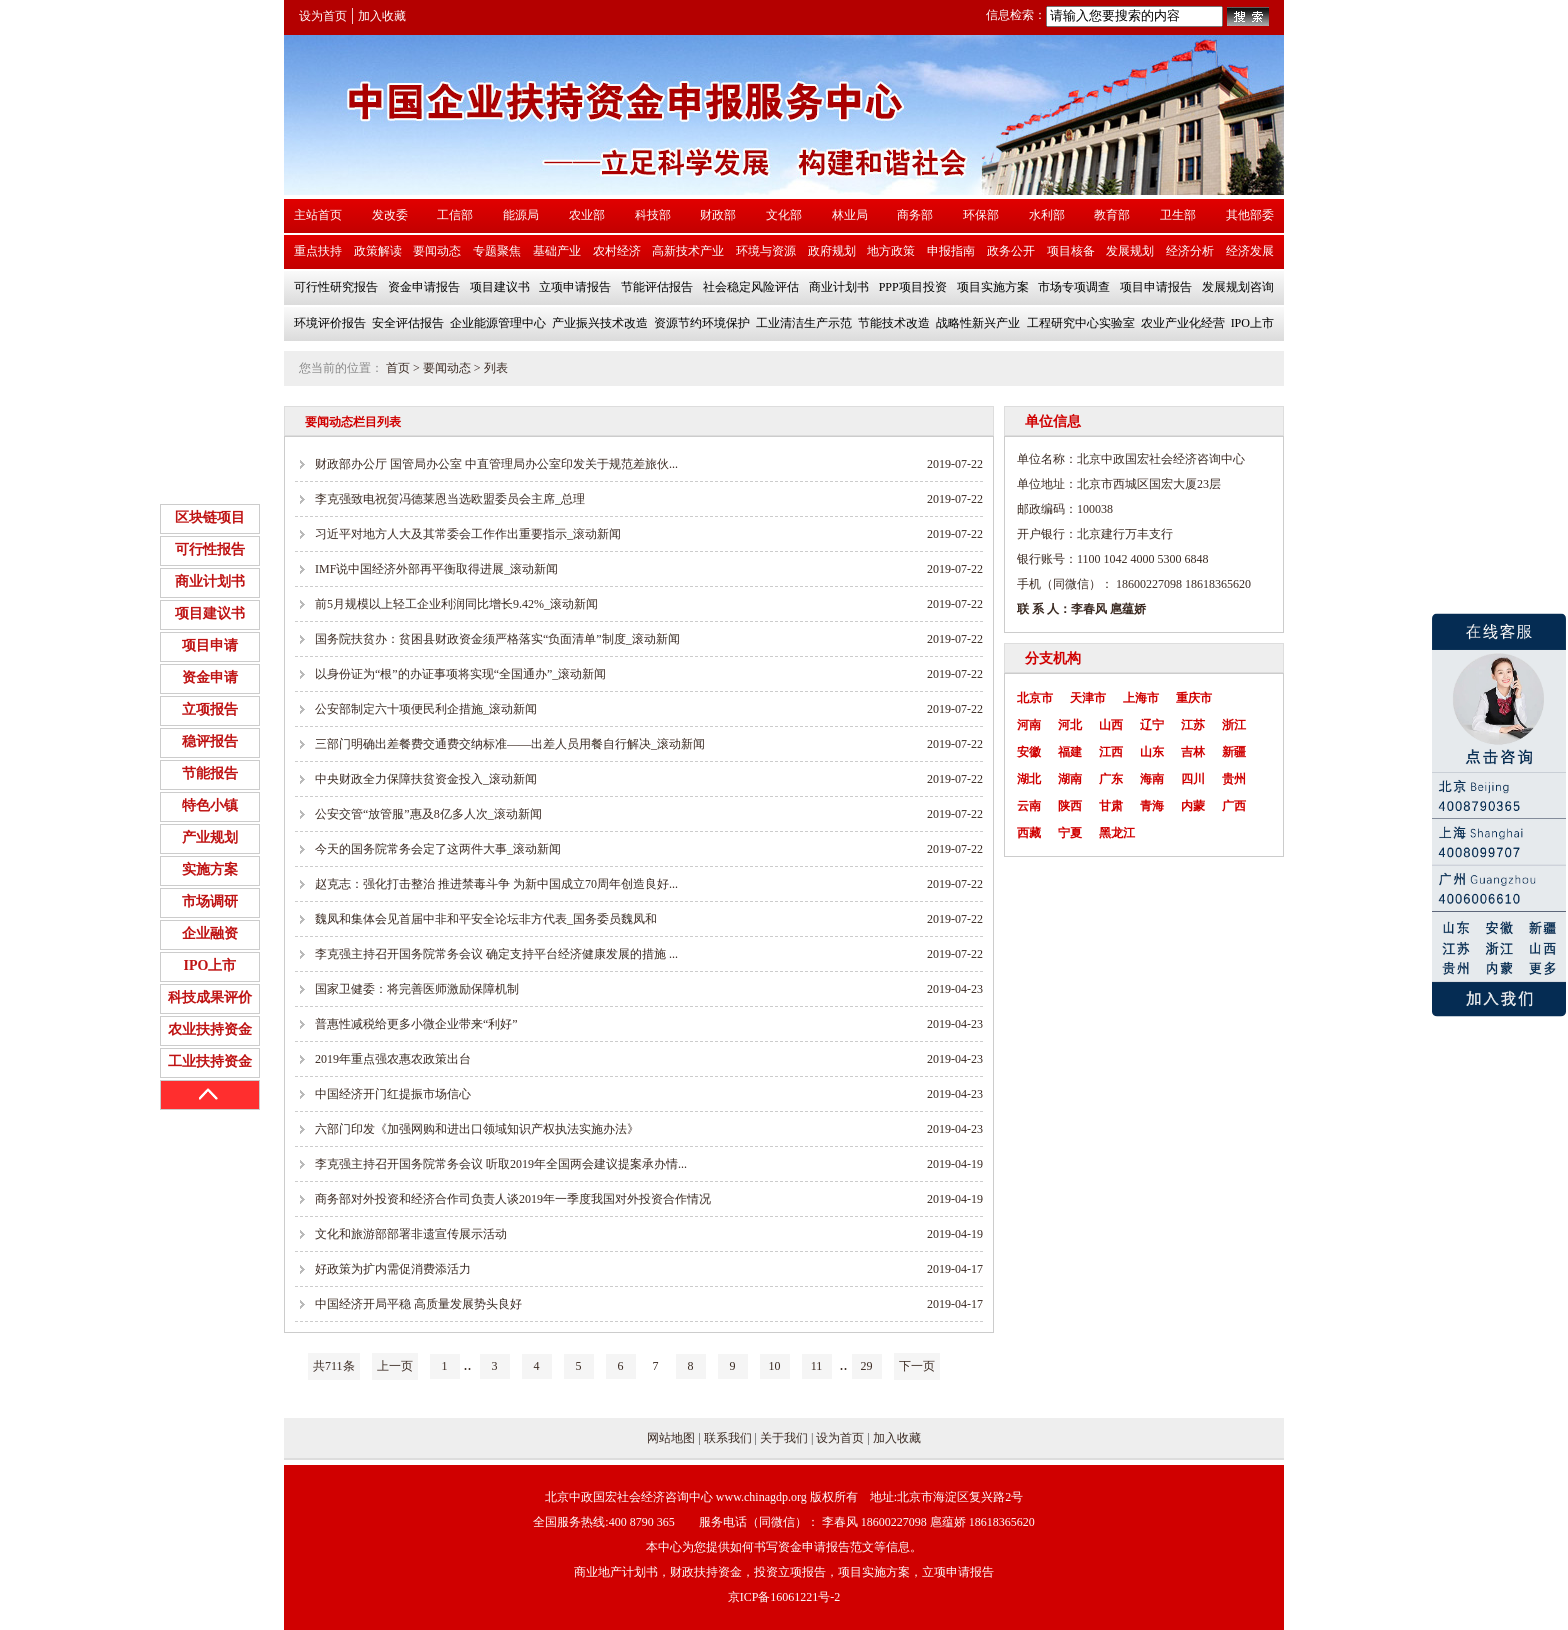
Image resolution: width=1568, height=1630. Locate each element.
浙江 (1234, 725)
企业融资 (210, 933)
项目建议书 (210, 613)
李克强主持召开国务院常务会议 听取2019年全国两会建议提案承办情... (501, 1164)
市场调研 (210, 901)
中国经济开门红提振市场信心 (393, 1094)
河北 (1070, 725)
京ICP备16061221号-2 (784, 1597)
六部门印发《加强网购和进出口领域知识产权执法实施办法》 (477, 1129)
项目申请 (210, 645)
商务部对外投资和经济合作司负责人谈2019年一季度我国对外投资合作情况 (513, 1199)
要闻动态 (447, 368)
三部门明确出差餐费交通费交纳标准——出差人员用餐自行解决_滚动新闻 (510, 744)
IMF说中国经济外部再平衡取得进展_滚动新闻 (436, 569)
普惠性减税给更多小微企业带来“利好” (416, 1024)
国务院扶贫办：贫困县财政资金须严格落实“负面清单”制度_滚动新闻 (497, 639)
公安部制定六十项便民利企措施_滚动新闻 (426, 709)
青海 (1152, 806)
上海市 (1141, 698)
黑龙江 (1117, 833)
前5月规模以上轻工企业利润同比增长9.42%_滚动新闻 (456, 604)
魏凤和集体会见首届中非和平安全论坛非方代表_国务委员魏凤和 (486, 919)
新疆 (1234, 752)
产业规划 (210, 837)
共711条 (334, 1366)
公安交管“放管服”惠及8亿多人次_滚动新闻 (428, 814)
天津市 (1088, 698)
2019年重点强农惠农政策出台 (393, 1059)
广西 (1234, 806)
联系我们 (728, 1438)
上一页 (395, 1366)
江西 (1111, 752)
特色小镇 (210, 805)
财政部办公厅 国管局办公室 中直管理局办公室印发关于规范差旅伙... (496, 464)
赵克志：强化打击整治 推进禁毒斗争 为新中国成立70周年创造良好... (496, 884)
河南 (1029, 725)
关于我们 (784, 1438)
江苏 (1193, 725)
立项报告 (210, 709)
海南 (1152, 779)
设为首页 (323, 16)
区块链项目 (210, 517)
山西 (1111, 725)
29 (867, 1366)
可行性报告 (210, 549)
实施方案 (210, 869)
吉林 (1193, 752)
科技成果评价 (210, 997)
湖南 (1070, 779)
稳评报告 (210, 741)
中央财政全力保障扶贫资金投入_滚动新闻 (426, 779)
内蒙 (1193, 806)
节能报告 (210, 773)
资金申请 (210, 677)
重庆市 (1194, 698)
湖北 (1029, 779)
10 (775, 1366)
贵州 (1234, 779)
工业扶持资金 (210, 1061)
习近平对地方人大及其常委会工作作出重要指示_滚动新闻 (468, 534)
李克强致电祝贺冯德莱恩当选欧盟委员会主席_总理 (450, 499)
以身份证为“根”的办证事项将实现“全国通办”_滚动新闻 (460, 674)
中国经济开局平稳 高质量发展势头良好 (418, 1304)
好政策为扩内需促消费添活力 (393, 1269)
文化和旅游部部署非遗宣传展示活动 (411, 1234)
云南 (1029, 806)
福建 (1070, 752)
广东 (1111, 779)
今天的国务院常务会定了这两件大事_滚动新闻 (438, 849)
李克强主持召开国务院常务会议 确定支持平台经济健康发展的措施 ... (496, 954)
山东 (1152, 752)
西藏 (1029, 833)
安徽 (1029, 752)
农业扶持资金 (210, 1029)
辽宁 (1152, 725)
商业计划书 (210, 581)
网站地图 (671, 1438)
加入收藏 (382, 16)
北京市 (1035, 698)
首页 (398, 368)
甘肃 (1111, 806)
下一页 (917, 1366)
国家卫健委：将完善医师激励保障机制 (417, 989)
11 (817, 1366)
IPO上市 (210, 965)
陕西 (1070, 806)
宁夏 (1070, 833)
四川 (1193, 779)
